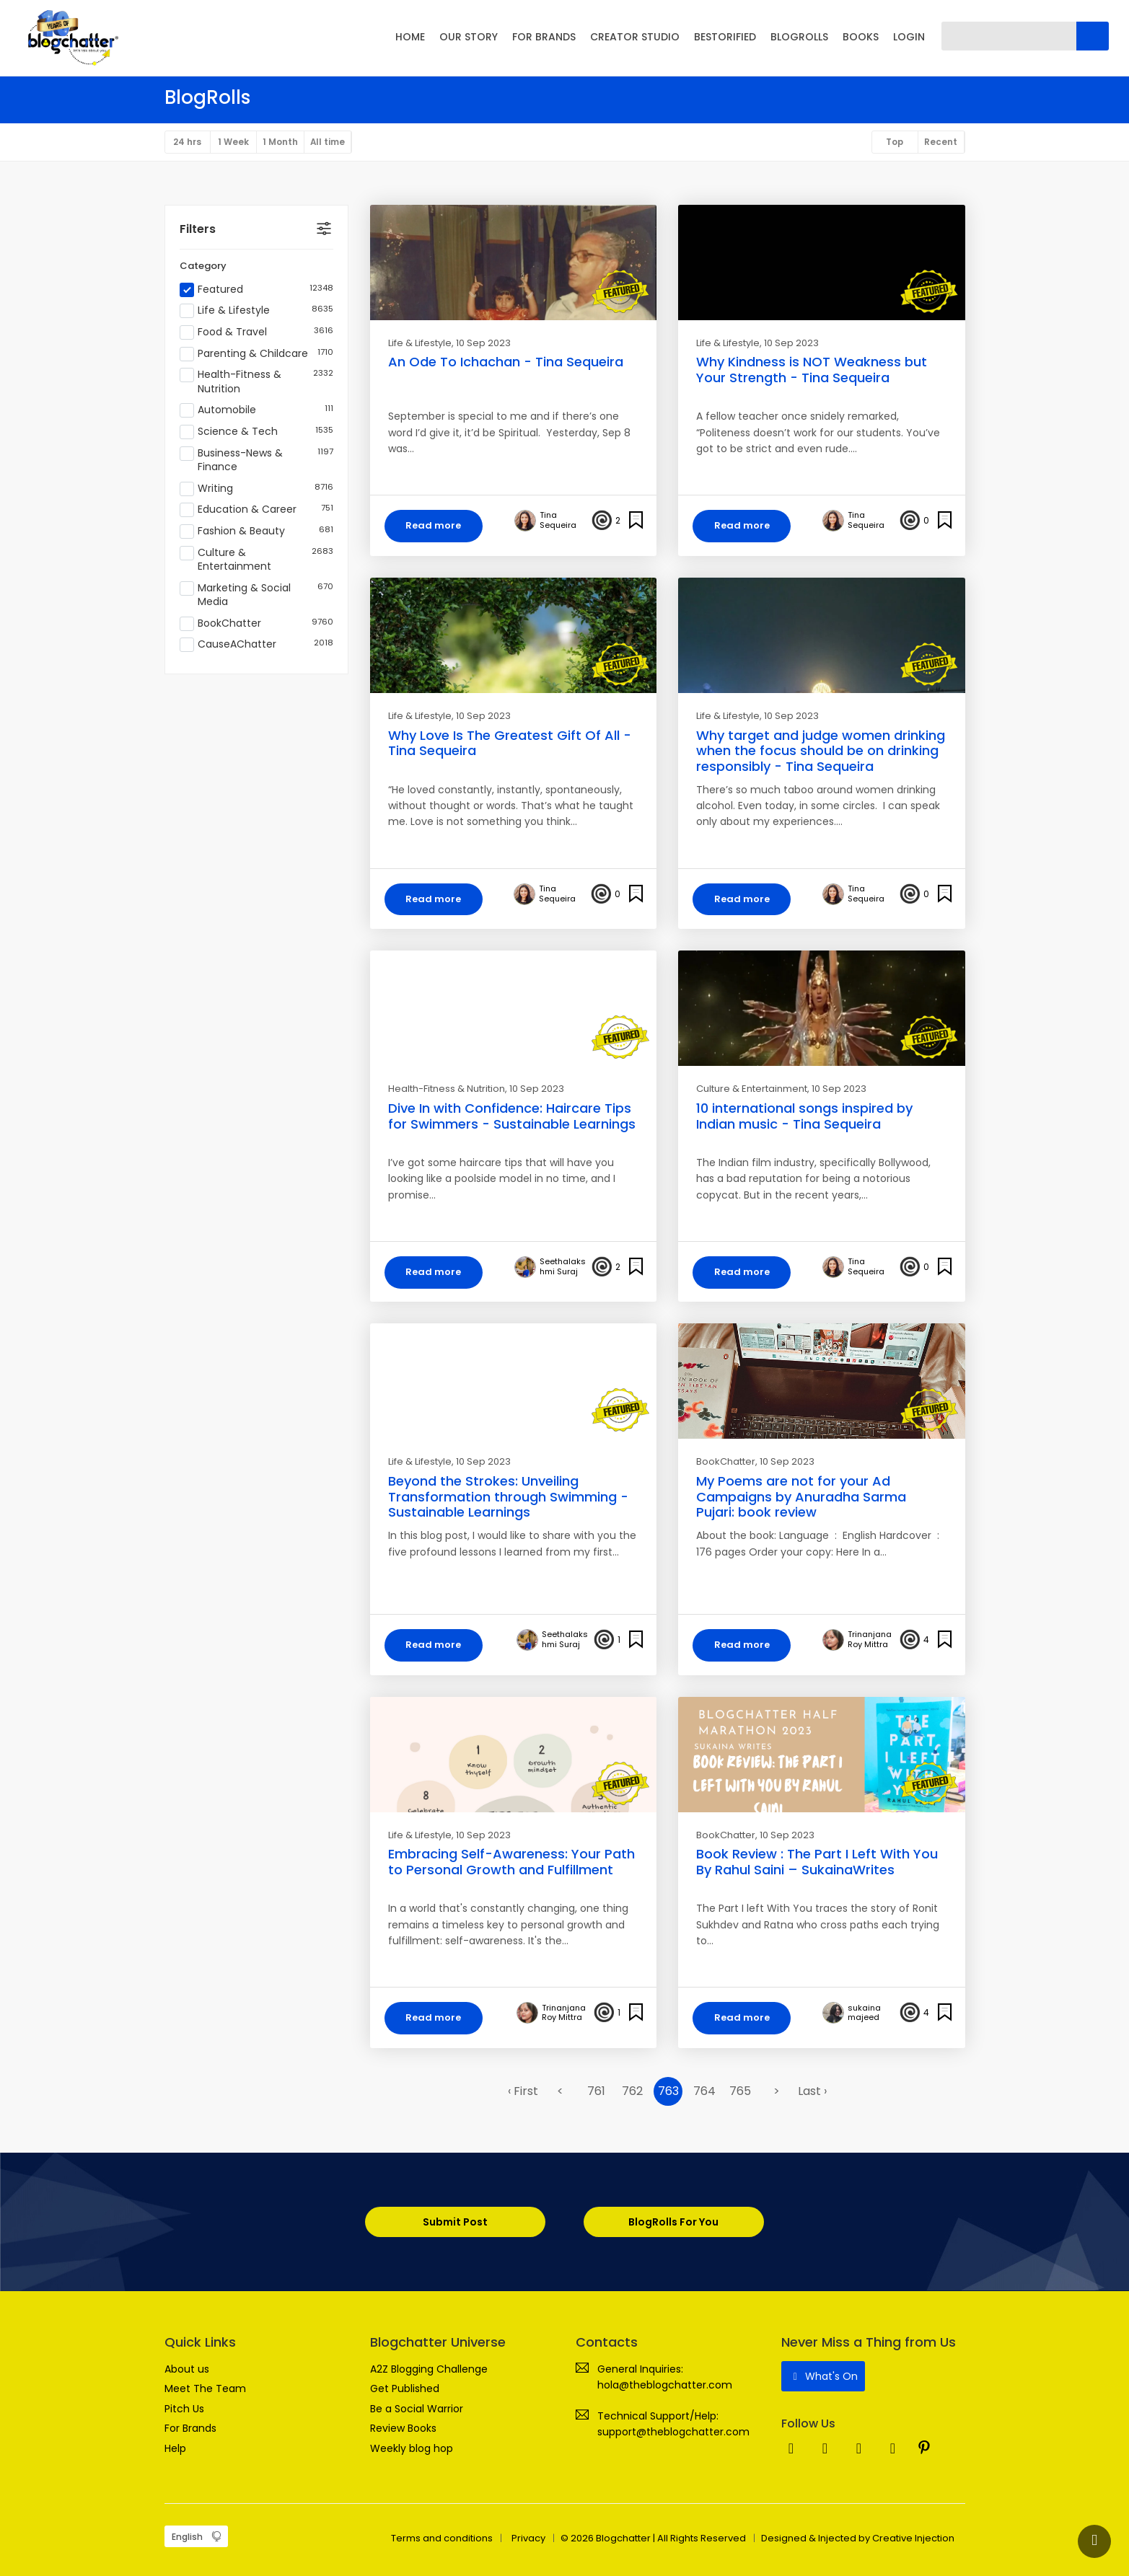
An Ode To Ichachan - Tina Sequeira (505, 362)
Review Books (403, 2429)
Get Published (404, 2389)
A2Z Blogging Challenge (429, 2370)
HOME (410, 37)
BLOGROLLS (799, 37)
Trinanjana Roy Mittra (870, 1641)
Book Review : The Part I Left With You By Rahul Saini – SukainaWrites (817, 1863)
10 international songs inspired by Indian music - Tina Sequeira (804, 1117)
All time (330, 142)
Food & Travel (256, 333)
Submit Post (455, 2222)
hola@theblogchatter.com (664, 2385)
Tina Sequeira (558, 521)
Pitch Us (184, 2409)
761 (596, 2091)
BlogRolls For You (674, 2222)
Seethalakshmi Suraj (563, 1268)
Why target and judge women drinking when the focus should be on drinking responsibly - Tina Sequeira (820, 750)
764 (704, 2091)
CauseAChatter (256, 645)
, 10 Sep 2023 (481, 343)
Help (175, 2448)
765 (740, 2091)
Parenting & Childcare (256, 354)
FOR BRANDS (544, 37)
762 (632, 2091)
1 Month (282, 142)
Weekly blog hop (411, 2448)
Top (893, 142)
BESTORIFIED (725, 37)
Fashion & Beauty (256, 532)
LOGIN (909, 37)
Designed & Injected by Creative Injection (857, 2538)
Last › (812, 2091)
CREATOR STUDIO (635, 37)
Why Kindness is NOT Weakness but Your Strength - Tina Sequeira (811, 370)
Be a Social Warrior (416, 2409)
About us (186, 2370)
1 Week (234, 142)
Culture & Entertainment (256, 560)
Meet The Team (205, 2389)
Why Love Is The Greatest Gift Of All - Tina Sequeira (509, 743)
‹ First (523, 2091)
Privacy (528, 2538)
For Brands (190, 2429)
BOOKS (861, 37)
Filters (198, 229)
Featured (256, 290)
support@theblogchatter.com (673, 2432)
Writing (256, 489)
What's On (823, 2377)
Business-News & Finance (256, 460)
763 (668, 2091)
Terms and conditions (442, 2538)
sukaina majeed (864, 2014)
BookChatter (256, 624)
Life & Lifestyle (256, 311)
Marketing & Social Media (256, 595)
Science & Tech (256, 432)
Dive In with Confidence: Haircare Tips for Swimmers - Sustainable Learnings (512, 1117)
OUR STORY (468, 37)
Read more (434, 526)
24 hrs (188, 142)
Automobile (256, 411)
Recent (940, 142)
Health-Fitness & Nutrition (256, 383)
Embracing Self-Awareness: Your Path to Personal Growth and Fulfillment (511, 1863)
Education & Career (256, 510)
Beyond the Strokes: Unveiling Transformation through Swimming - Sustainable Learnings (508, 1497)
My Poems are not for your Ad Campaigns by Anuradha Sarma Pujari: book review (801, 1497)
